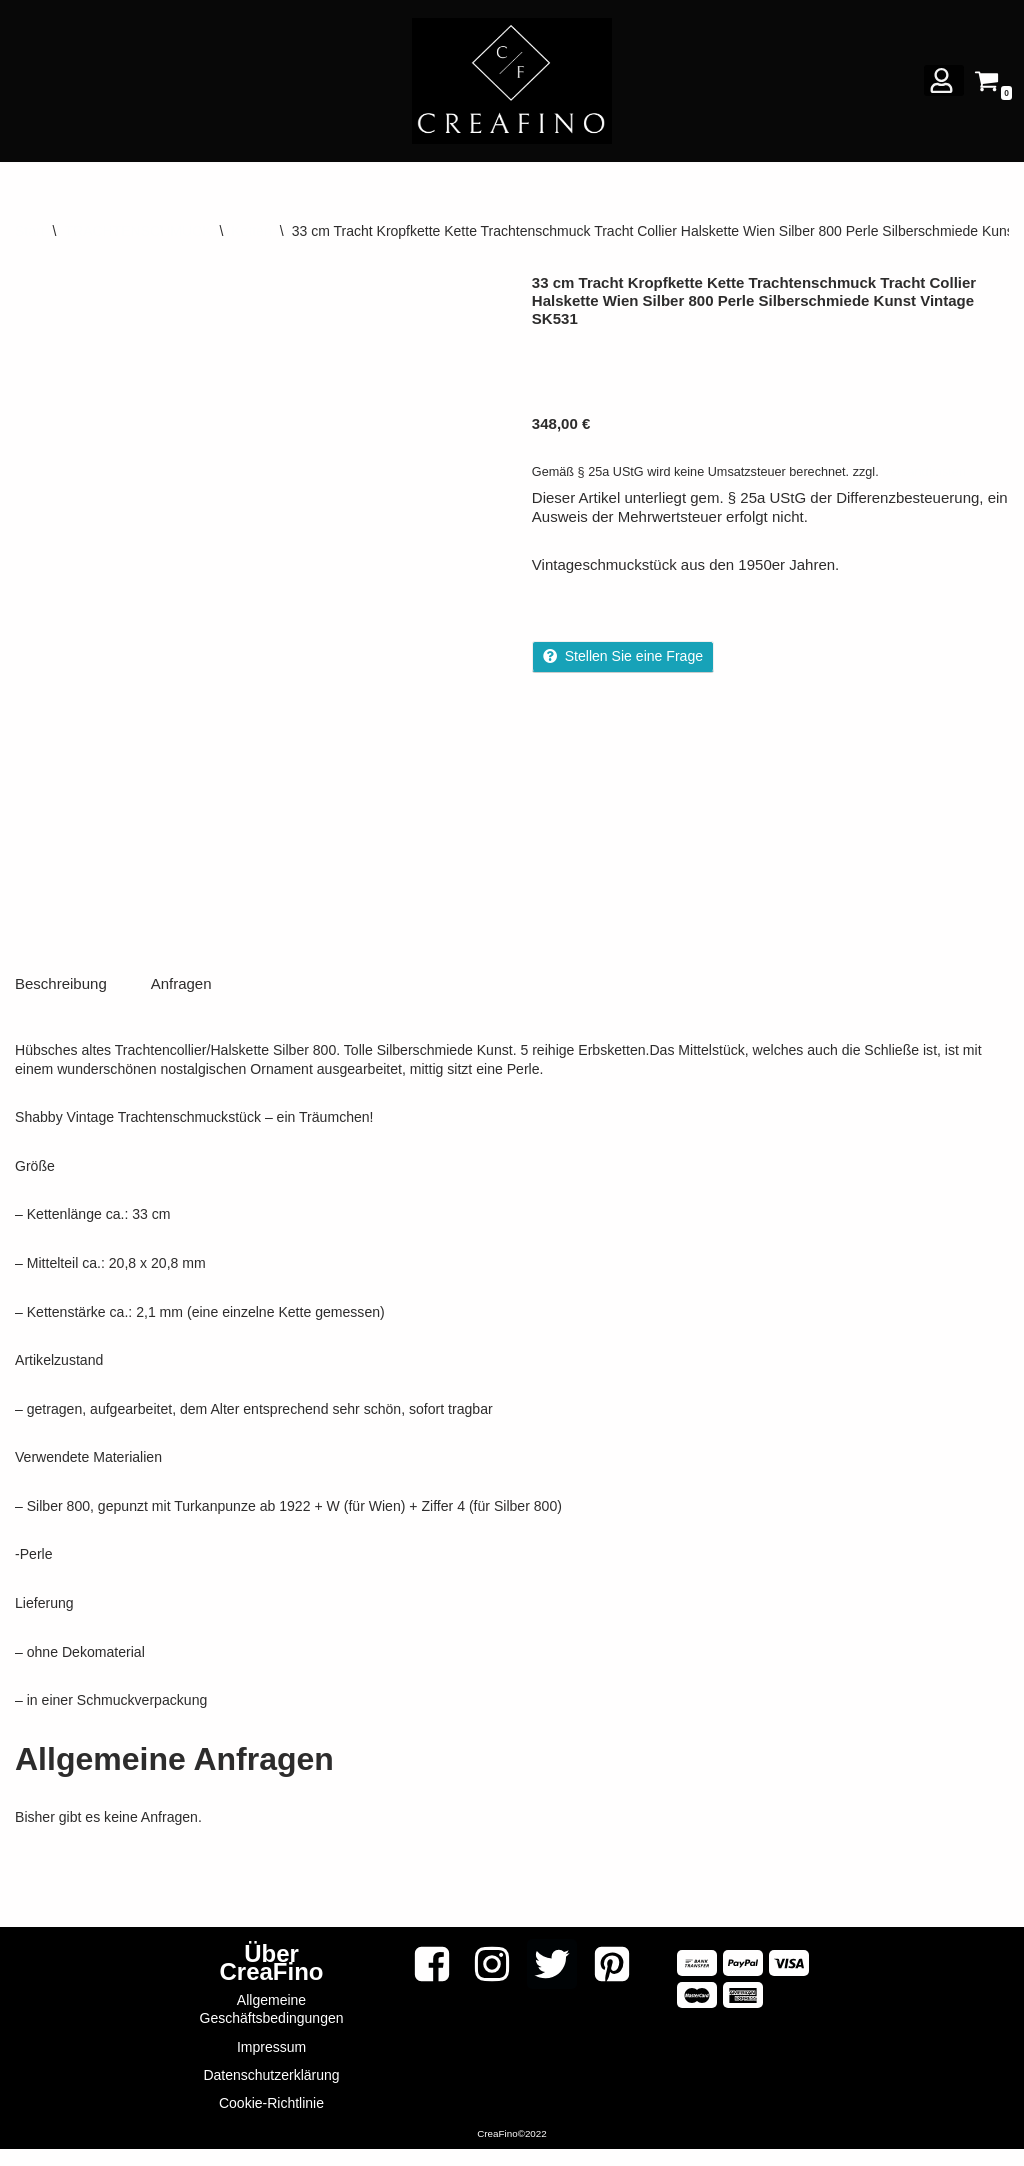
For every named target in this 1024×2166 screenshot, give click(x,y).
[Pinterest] (612, 1981)
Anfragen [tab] (181, 1006)
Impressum (271, 2064)
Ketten (251, 231)
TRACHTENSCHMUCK (137, 231)
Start (30, 231)
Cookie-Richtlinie (271, 2120)
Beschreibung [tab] (61, 1006)
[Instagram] (492, 1981)
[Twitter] (552, 1981)
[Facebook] (432, 1981)
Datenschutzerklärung (271, 2092)
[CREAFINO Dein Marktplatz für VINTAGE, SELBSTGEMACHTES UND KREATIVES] (512, 81)
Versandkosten (921, 471)
